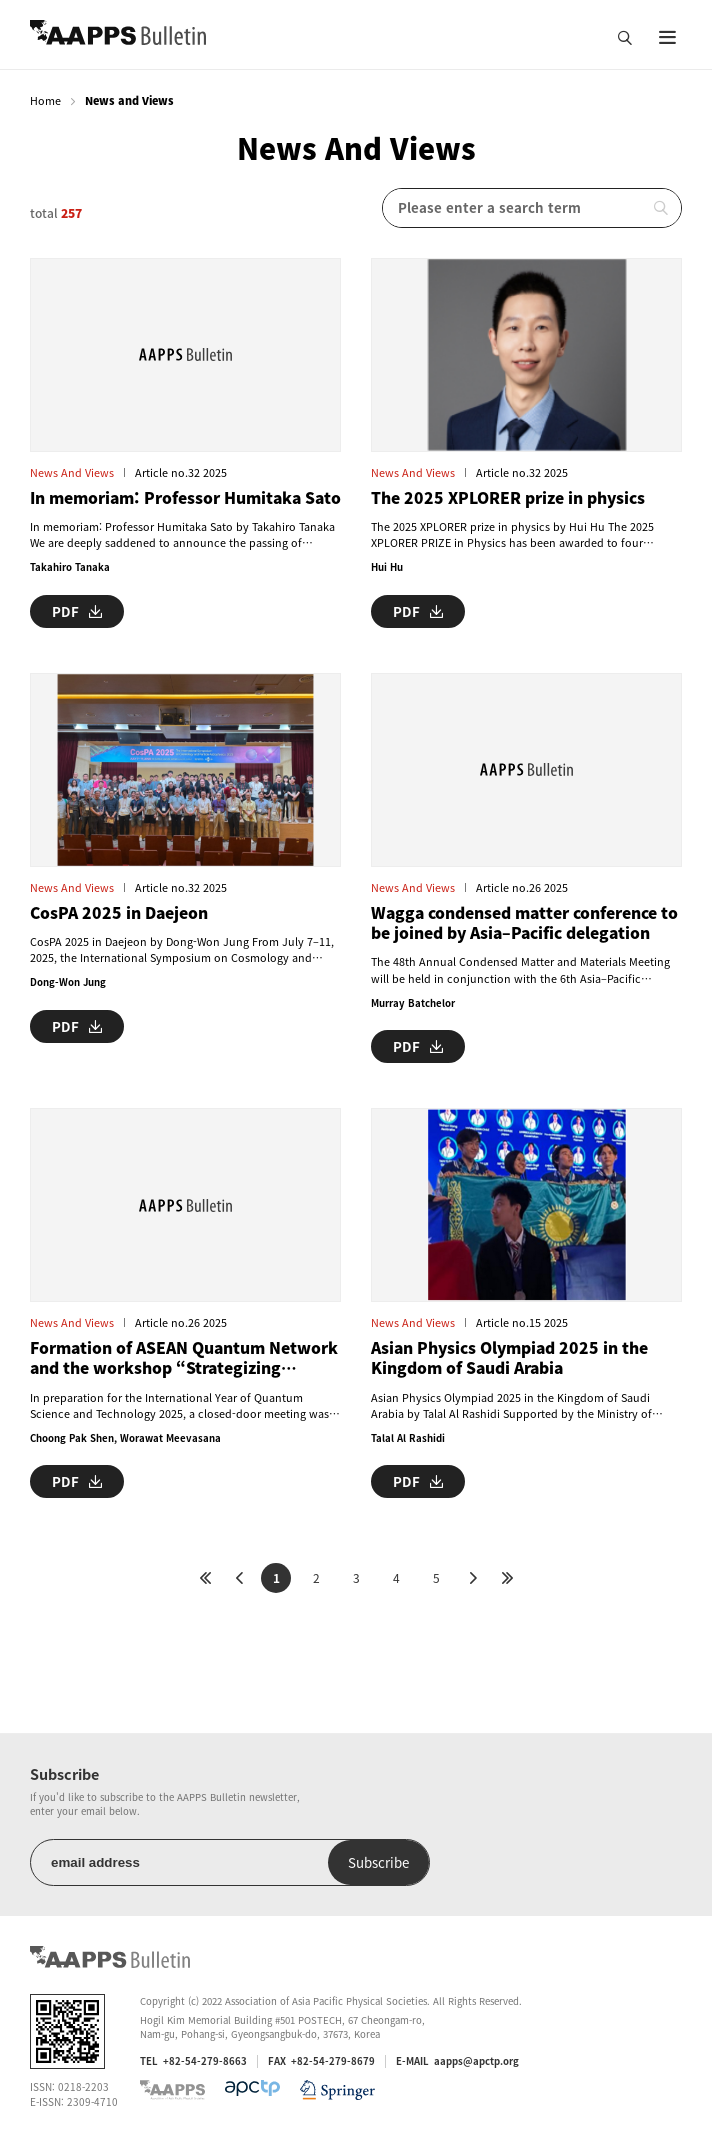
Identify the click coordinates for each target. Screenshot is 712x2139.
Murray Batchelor (413, 1003)
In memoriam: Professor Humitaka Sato (185, 498)
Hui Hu (387, 567)
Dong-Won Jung (68, 982)
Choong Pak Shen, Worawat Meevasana (125, 1438)
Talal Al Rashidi (408, 1438)
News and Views (72, 472)
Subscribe (378, 1862)
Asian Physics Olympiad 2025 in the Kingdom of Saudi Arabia (509, 1358)
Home (45, 100)
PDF (77, 611)
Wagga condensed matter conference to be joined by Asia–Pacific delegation (524, 923)
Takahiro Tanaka (70, 567)
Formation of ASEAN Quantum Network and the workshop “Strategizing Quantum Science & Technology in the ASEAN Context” (184, 1358)
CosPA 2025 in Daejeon (119, 913)
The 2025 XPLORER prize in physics (508, 498)
